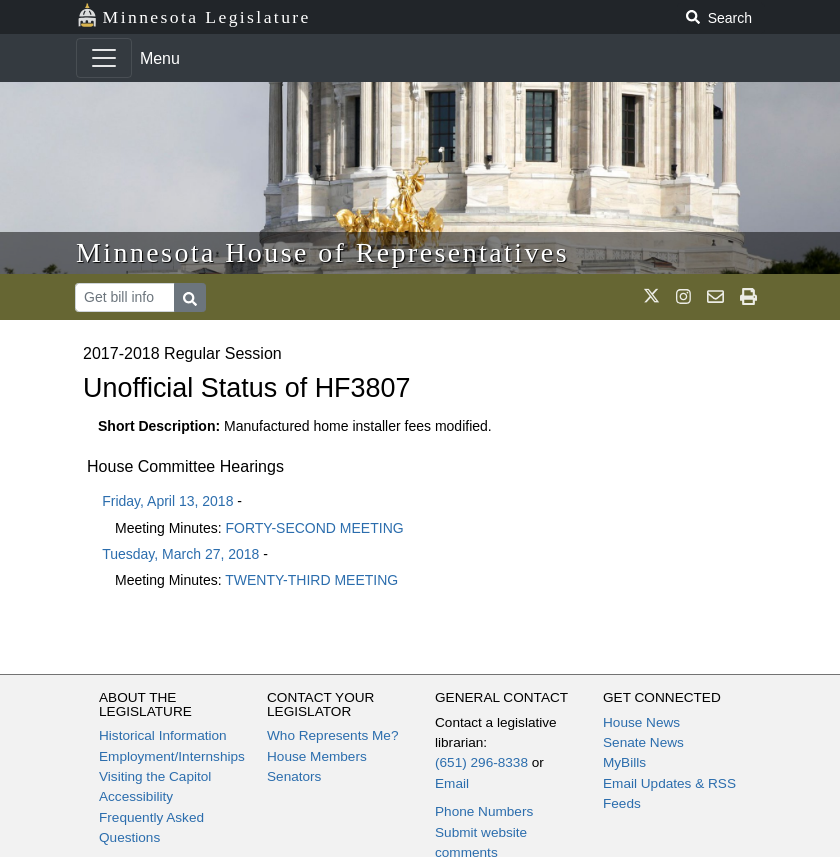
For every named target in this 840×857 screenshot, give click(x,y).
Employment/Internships (172, 756)
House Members (317, 756)
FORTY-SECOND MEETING (315, 528)
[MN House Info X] (651, 297)
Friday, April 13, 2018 (167, 501)
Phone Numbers (484, 811)
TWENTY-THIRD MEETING (311, 580)
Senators (294, 776)
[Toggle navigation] (104, 58)
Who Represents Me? (332, 735)
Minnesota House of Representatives (322, 252)
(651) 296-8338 (481, 762)
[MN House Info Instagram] (683, 297)
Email (452, 783)
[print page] (748, 297)
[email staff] (715, 297)
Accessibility (136, 796)
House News (641, 722)
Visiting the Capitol (155, 776)
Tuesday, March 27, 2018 (180, 554)
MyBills (624, 762)
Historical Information (163, 735)
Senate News (643, 742)
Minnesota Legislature (193, 15)
